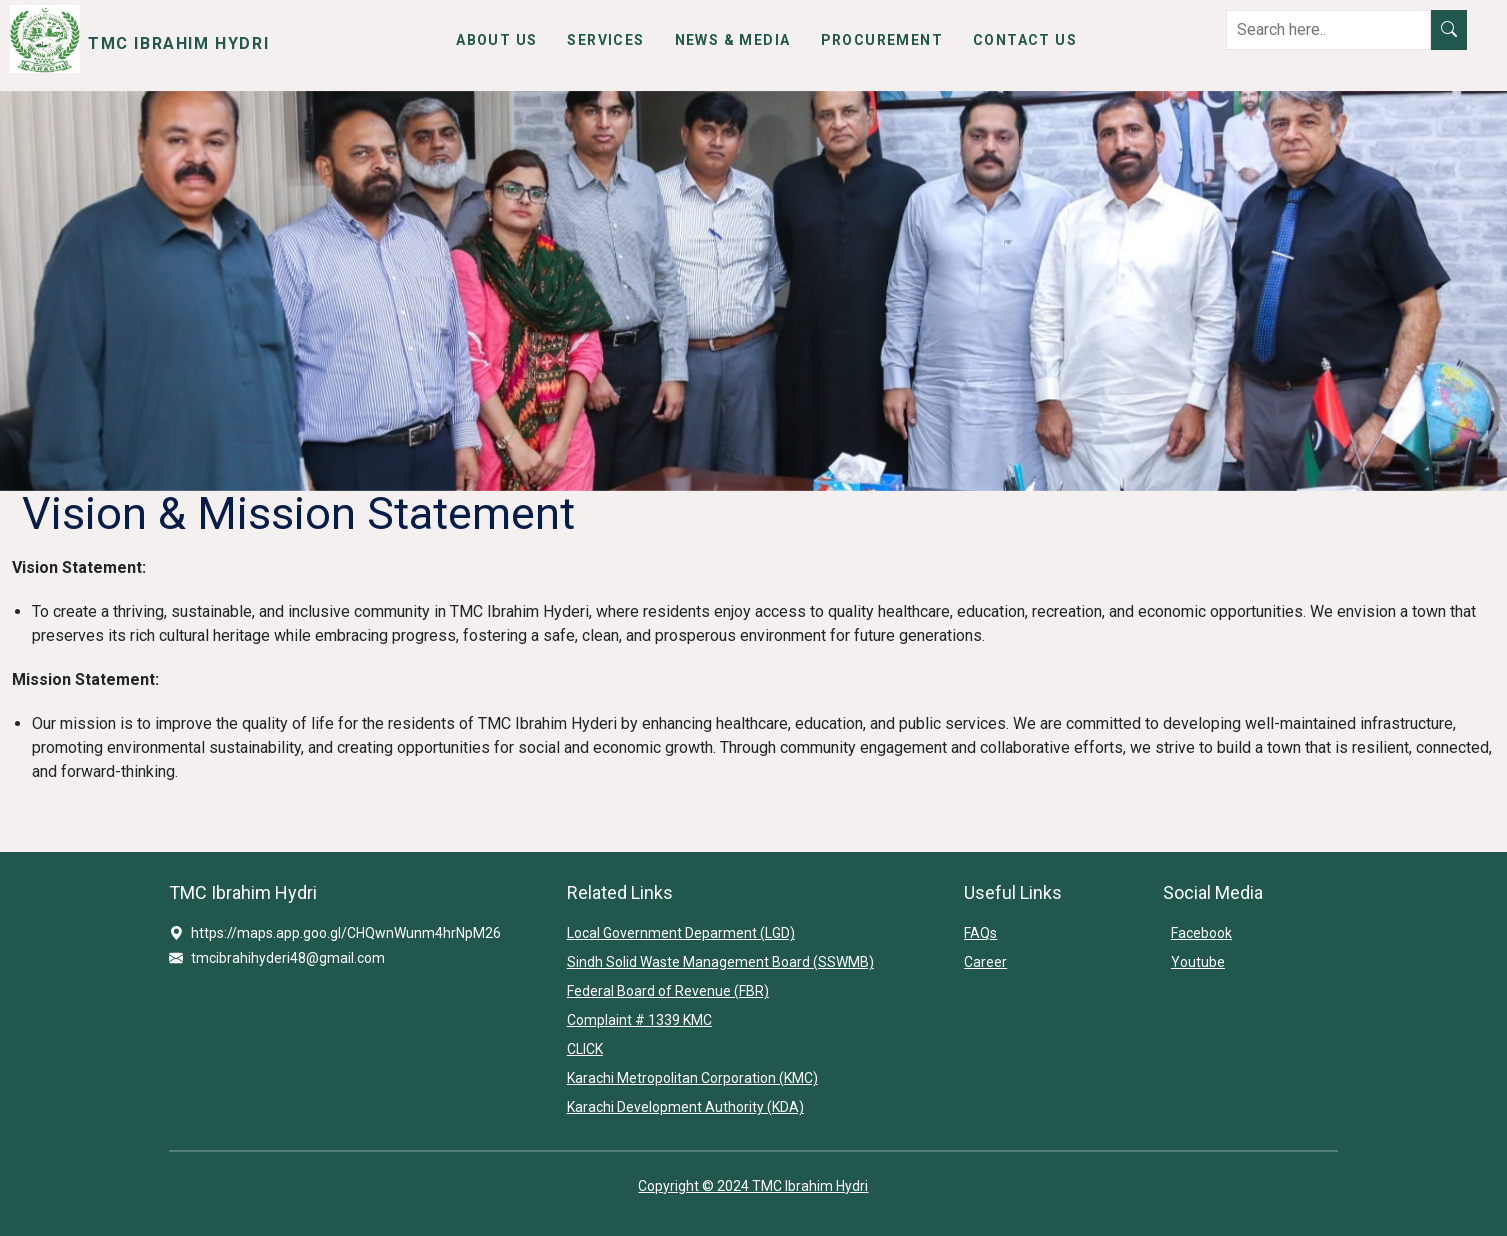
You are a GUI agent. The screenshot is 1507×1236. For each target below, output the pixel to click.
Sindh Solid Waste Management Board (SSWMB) (720, 962)
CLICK (585, 1049)
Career (985, 962)
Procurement (882, 40)
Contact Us (1025, 40)
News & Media (733, 40)
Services (605, 40)
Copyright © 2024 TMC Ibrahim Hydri (753, 1186)
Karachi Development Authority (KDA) (685, 1107)
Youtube (1198, 962)
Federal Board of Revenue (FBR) (668, 991)
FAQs (980, 933)
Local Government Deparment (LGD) (681, 933)
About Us (496, 40)
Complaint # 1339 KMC (639, 1020)
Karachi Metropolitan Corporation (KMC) (692, 1078)
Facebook (1201, 933)
